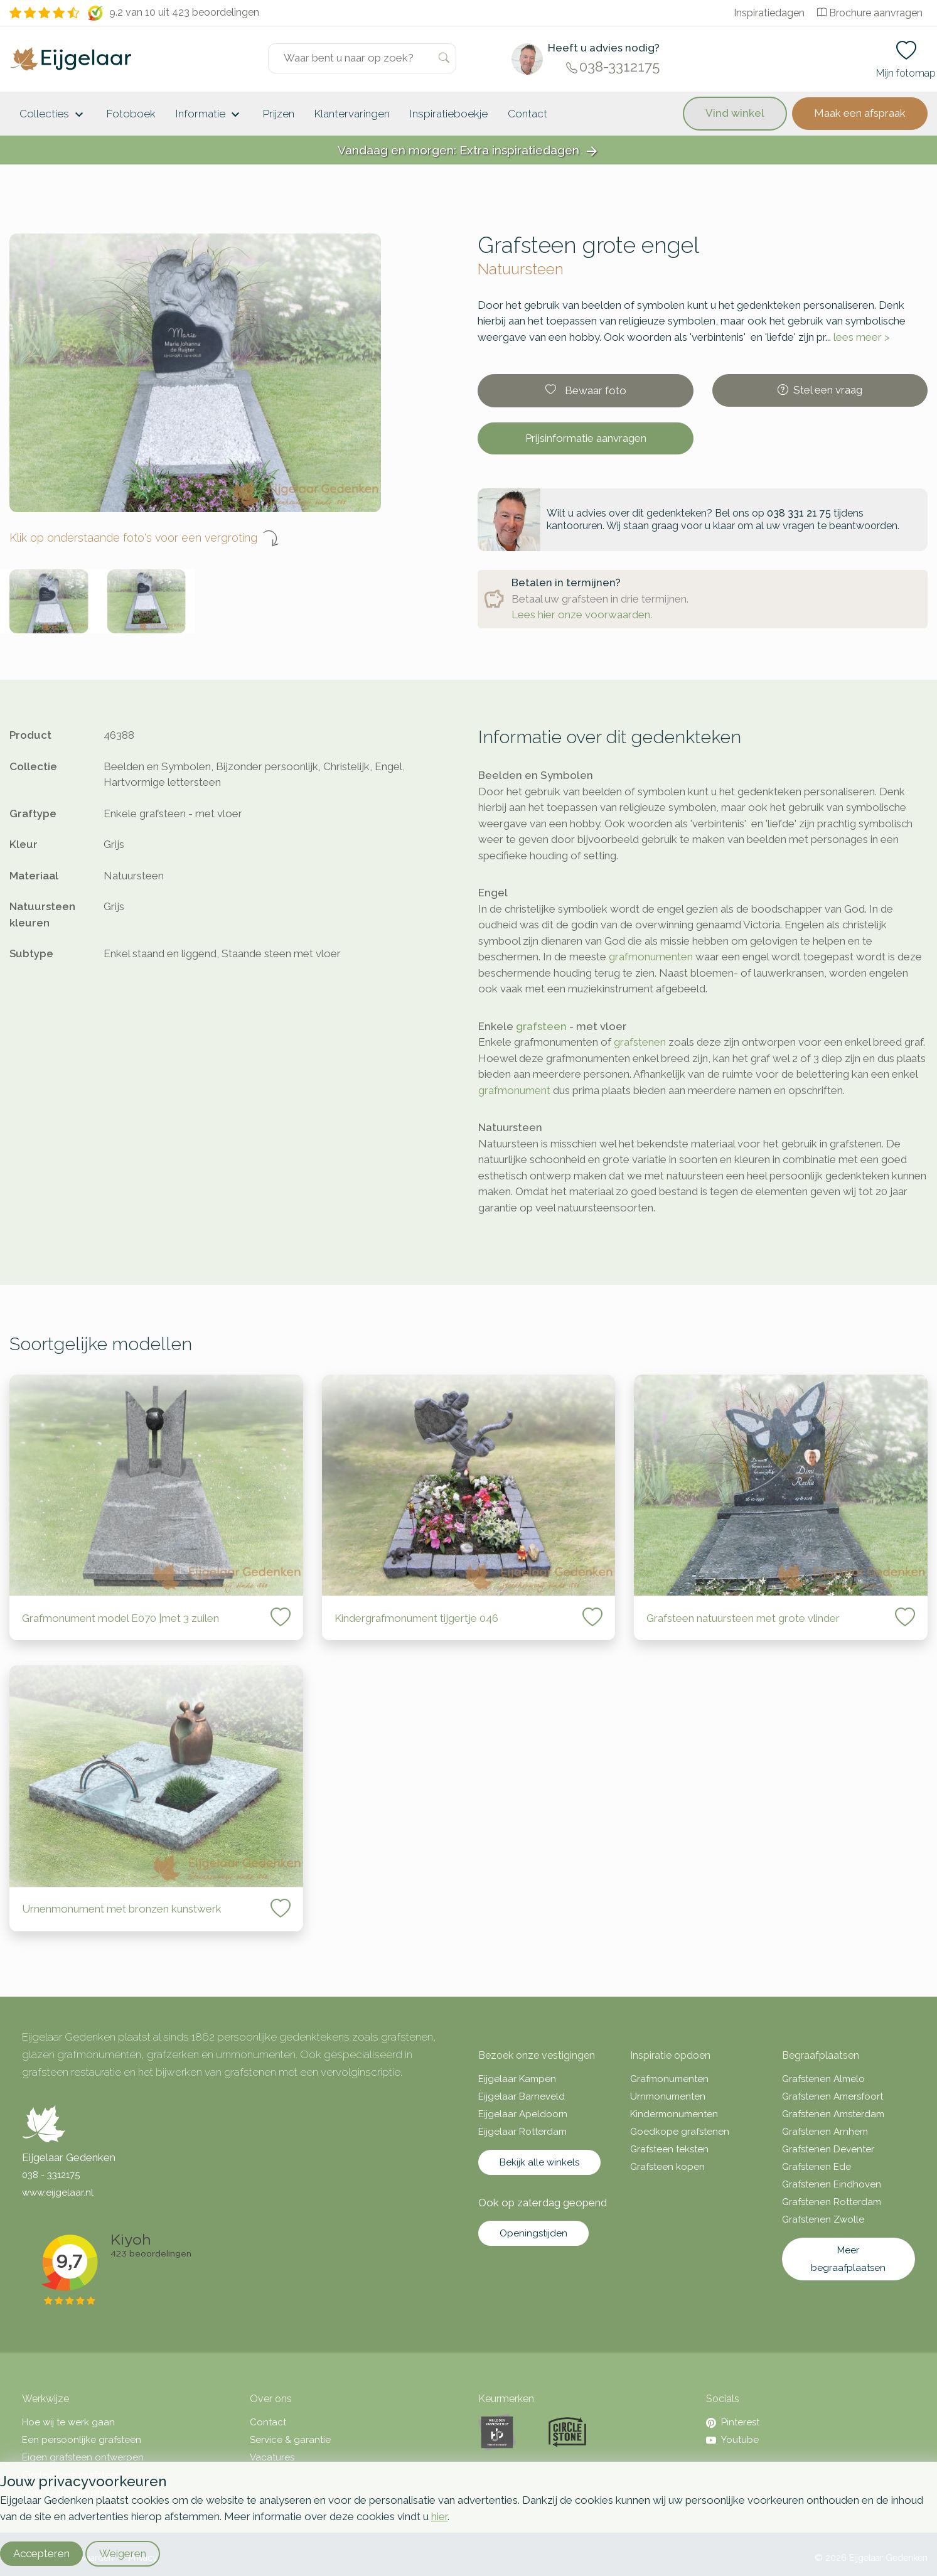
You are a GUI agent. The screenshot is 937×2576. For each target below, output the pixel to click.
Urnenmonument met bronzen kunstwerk (122, 1908)
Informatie (209, 114)
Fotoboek (131, 113)
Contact (527, 113)
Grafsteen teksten (669, 2149)
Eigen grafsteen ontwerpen (83, 2457)
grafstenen (640, 1042)
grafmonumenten (651, 956)
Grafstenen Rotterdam (831, 2202)
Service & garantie (290, 2439)
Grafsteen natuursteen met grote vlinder (743, 1618)
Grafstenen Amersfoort (832, 2096)
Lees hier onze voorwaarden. (581, 614)
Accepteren (41, 2553)
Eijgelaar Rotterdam (522, 2131)
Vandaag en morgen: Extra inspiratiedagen (468, 151)
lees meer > (861, 337)
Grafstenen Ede (816, 2166)
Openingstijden (533, 2233)
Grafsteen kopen (667, 2166)
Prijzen (278, 113)
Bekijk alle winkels (539, 2162)
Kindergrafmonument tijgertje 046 (416, 1618)
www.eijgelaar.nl (58, 2192)
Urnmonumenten (667, 2096)
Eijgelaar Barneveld (521, 2096)
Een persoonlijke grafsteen (81, 2439)
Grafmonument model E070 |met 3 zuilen (120, 1618)
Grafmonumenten (669, 2079)
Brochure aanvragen (870, 13)
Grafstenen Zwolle (823, 2219)
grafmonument (514, 1090)
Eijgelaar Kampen (517, 2079)
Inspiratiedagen (769, 13)
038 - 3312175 (51, 2175)
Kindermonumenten (674, 2114)
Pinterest (732, 2422)
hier (439, 2516)
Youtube (732, 2439)
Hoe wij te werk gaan (68, 2422)
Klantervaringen (352, 113)
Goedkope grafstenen (679, 2131)
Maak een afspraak (860, 113)
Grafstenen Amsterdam (833, 2114)
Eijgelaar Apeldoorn (522, 2114)
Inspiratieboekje (449, 113)
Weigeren (122, 2553)
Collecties (53, 114)
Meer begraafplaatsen (848, 2259)
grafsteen (541, 1026)
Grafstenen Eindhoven (831, 2184)
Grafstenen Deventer (828, 2149)
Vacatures (272, 2457)
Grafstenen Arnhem (825, 2131)
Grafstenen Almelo (823, 2079)
